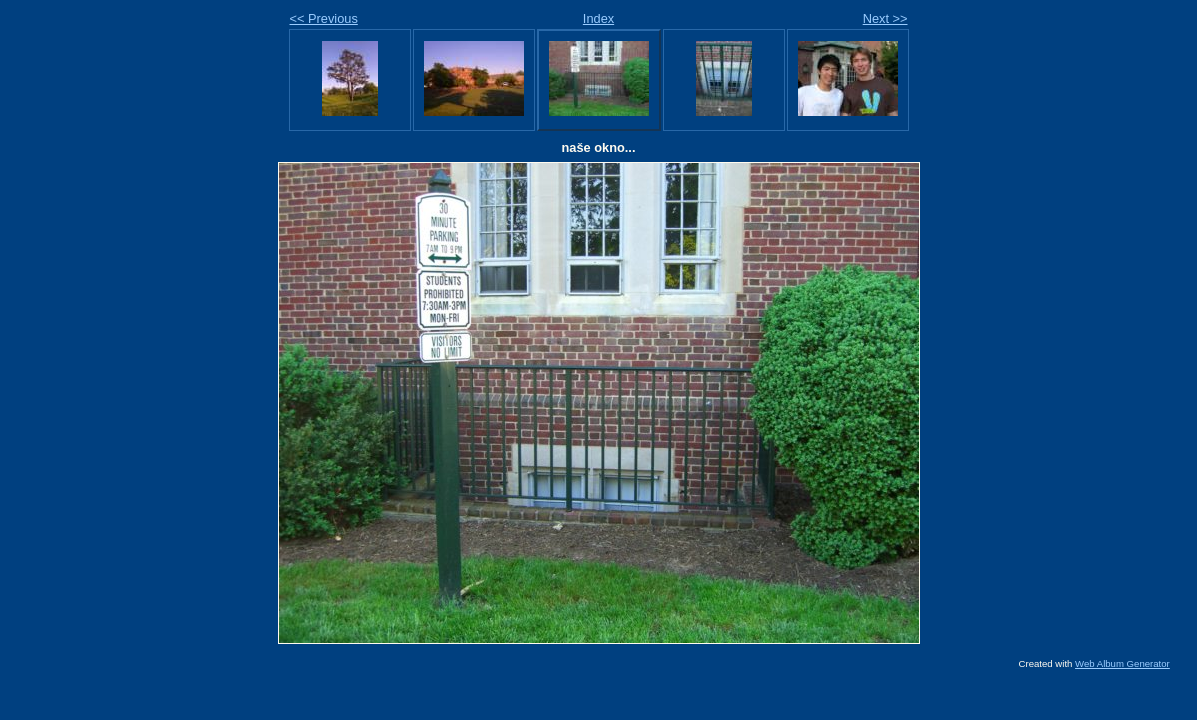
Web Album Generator (1122, 663)
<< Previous (324, 18)
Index (598, 18)
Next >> (885, 18)
